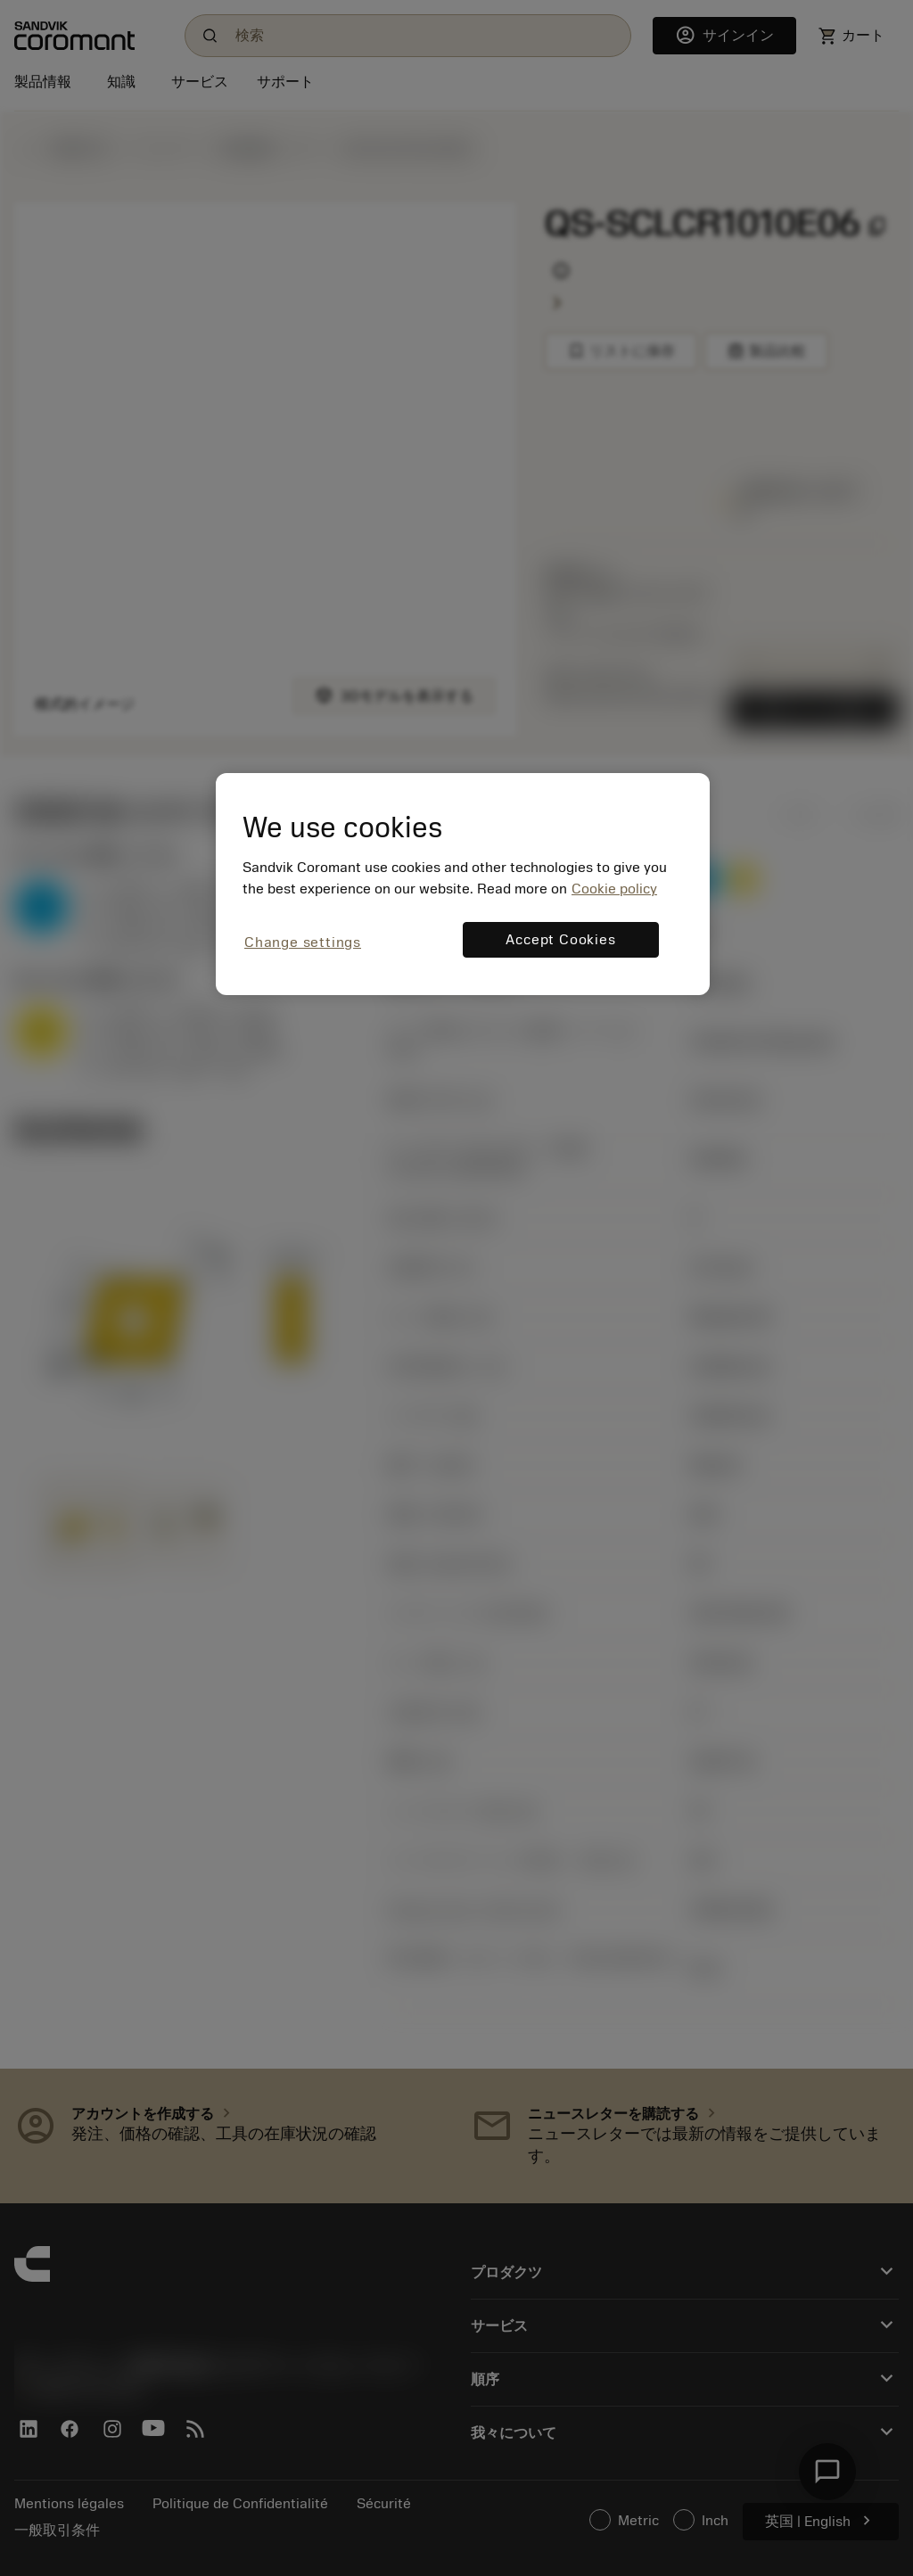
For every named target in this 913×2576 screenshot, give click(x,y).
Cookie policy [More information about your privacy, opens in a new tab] (614, 889)
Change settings (302, 942)
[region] (463, 884)
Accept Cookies (560, 940)
